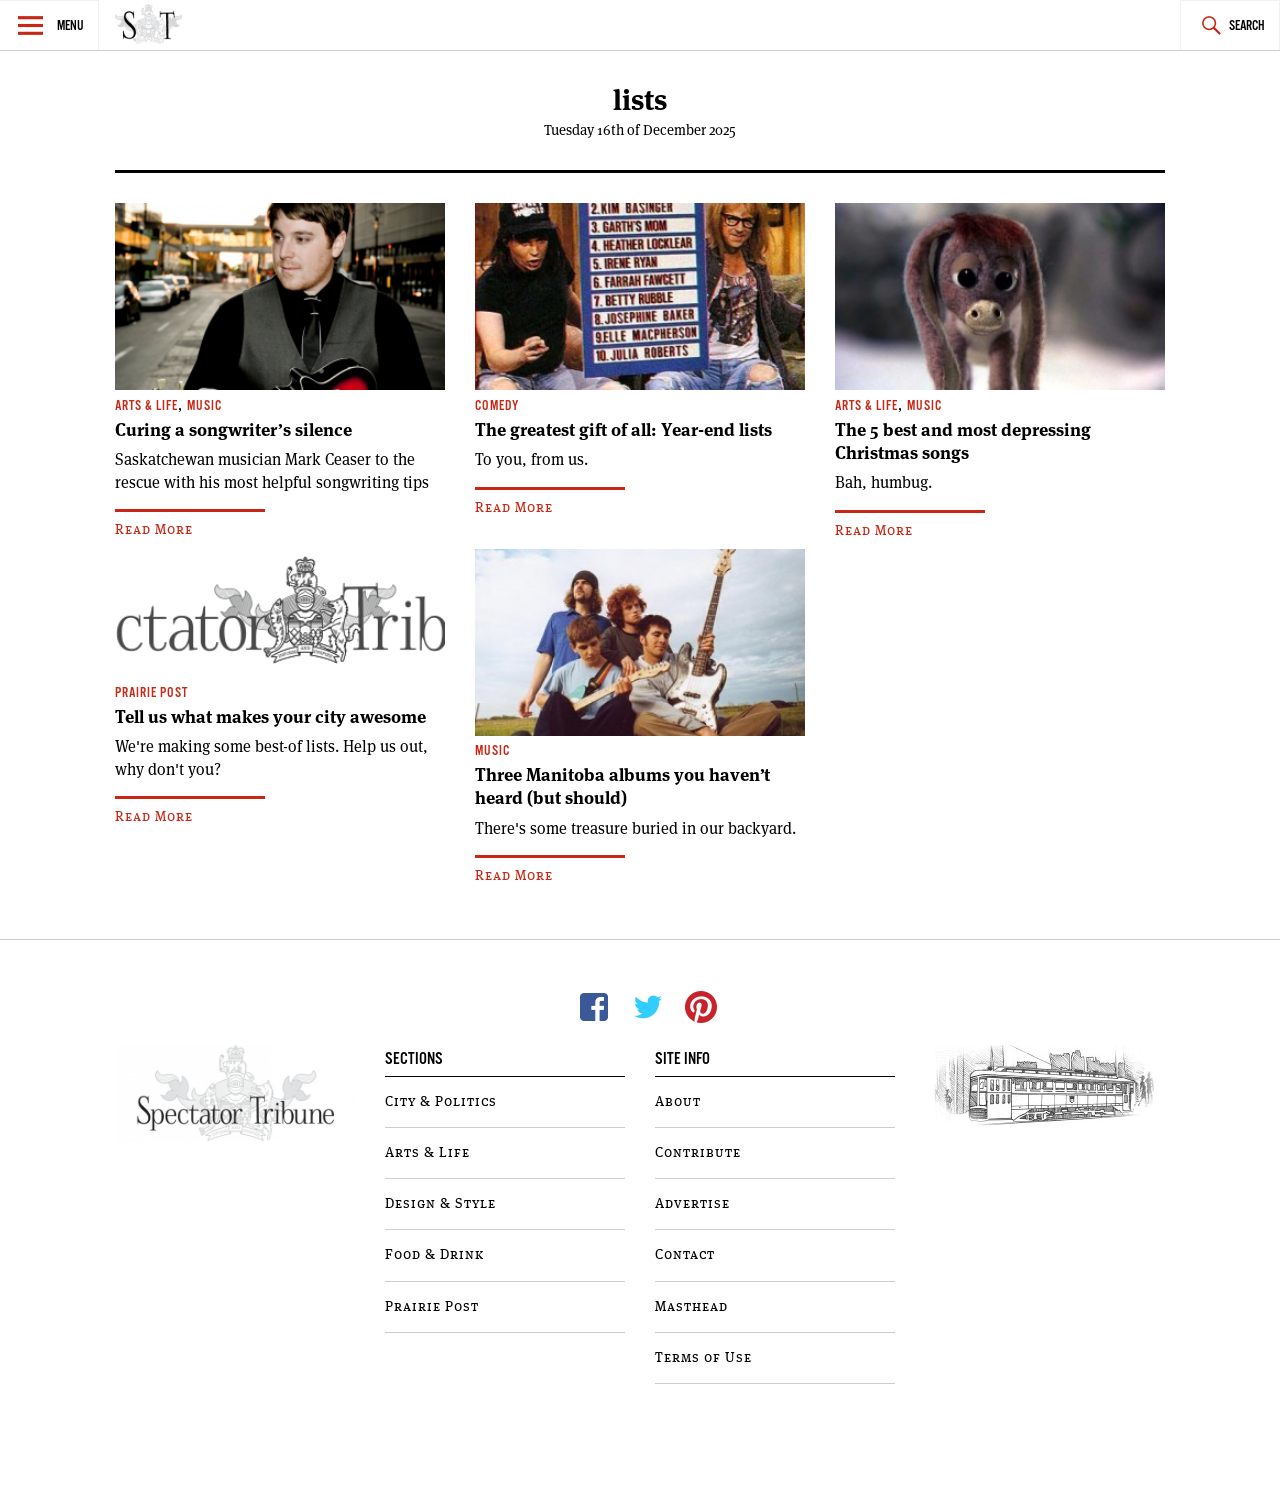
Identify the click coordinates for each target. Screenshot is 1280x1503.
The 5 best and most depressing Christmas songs (963, 441)
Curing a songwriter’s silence (233, 430)
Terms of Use (703, 1358)
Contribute (698, 1153)
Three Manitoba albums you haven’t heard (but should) (622, 786)
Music (204, 406)
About (678, 1102)
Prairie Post (151, 693)
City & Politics (441, 1102)
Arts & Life (146, 406)
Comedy (497, 406)
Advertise (692, 1204)
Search (1247, 26)
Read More (154, 530)
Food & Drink (434, 1255)
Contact (685, 1255)
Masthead (691, 1307)
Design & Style (440, 1204)
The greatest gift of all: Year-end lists (623, 430)
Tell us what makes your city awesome (270, 717)
